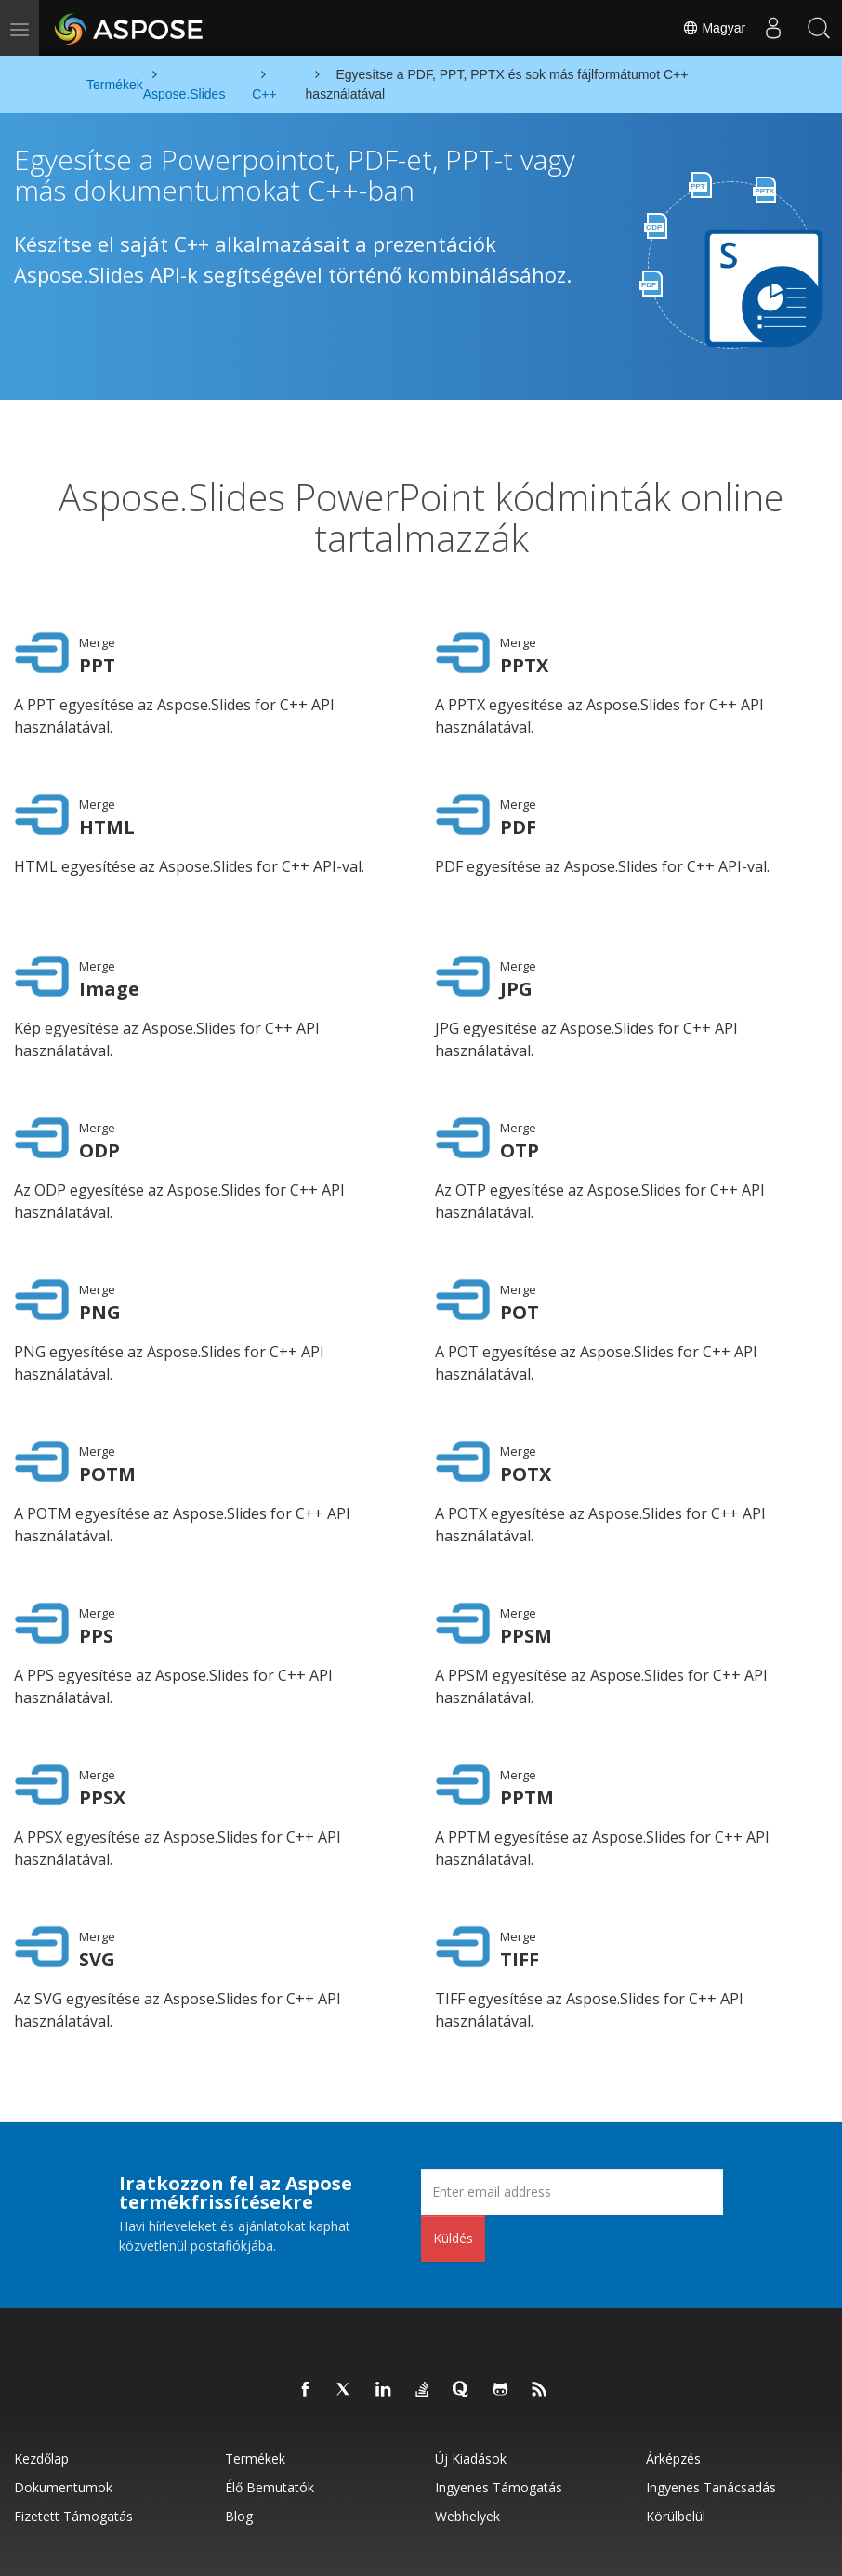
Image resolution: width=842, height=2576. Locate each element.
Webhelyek (467, 2436)
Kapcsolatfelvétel (531, 2549)
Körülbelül (675, 2436)
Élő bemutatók (269, 2407)
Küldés (453, 2158)
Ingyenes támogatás (498, 2407)
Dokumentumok (63, 2407)
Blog (239, 2436)
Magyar (712, 28)
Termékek (255, 2378)
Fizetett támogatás (73, 2436)
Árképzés (673, 2378)
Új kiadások (471, 2378)
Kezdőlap (41, 2378)
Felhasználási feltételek (436, 2549)
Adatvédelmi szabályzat (326, 2549)
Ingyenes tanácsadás (711, 2407)
